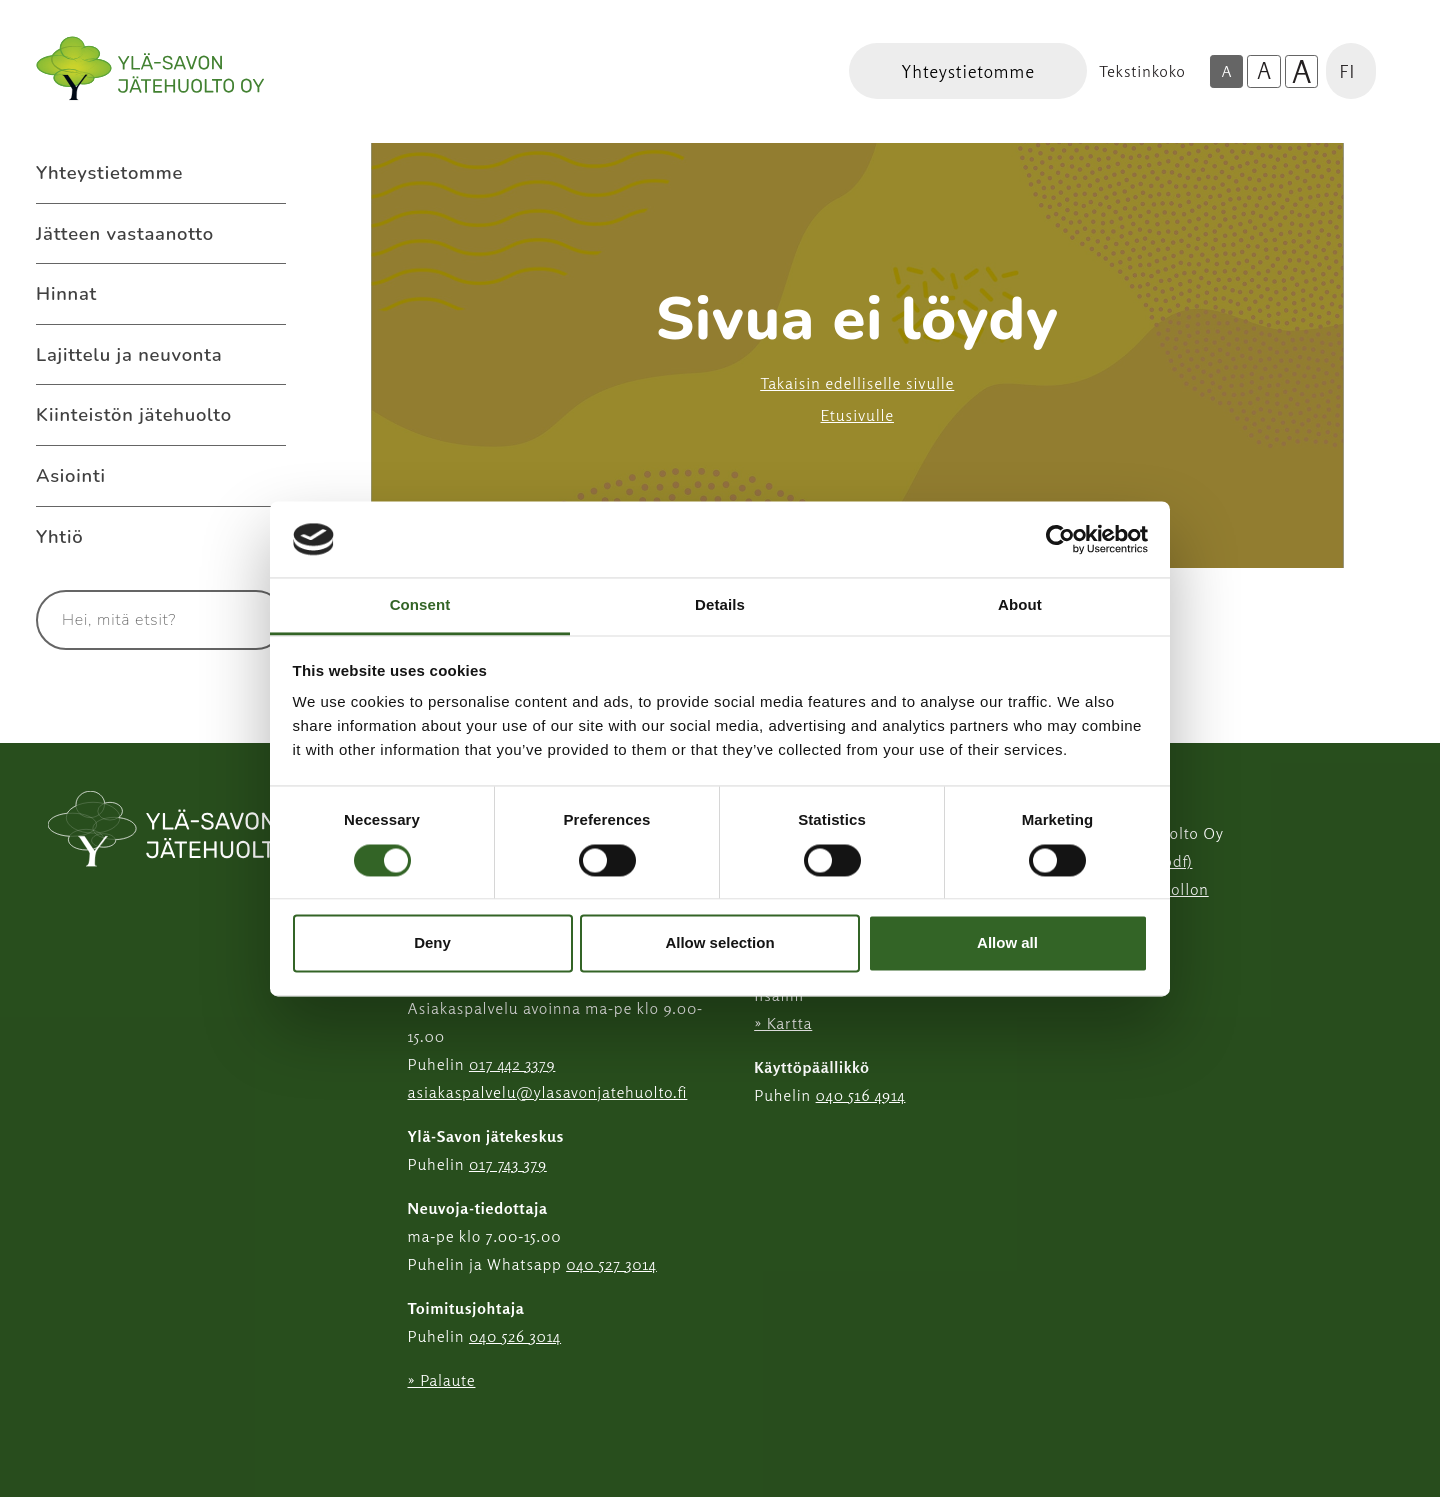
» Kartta (783, 1023)
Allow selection (719, 943)
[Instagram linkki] (416, 1429)
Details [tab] (720, 605)
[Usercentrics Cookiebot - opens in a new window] (1060, 539)
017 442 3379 (512, 1064)
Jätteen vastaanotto (125, 233)
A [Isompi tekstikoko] (1264, 70)
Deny (432, 943)
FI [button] (1347, 71)
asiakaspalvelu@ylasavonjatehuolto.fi (548, 1092)
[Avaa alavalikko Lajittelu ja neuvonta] (266, 355)
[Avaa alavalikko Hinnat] (266, 294)
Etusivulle (857, 415)
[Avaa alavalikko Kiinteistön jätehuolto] (266, 415)
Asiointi (71, 475)
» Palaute (442, 1380)
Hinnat (66, 293)
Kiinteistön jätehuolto (134, 414)
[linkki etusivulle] (188, 831)
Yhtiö (59, 536)
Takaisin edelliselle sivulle (857, 383)
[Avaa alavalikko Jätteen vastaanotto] (266, 234)
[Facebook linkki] (400, 1429)
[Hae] (247, 620)
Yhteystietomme (109, 172)
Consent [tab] (420, 605)
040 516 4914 (861, 1095)
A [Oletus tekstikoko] (1226, 71)
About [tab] (1020, 605)
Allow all (1007, 943)
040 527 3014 (611, 1264)
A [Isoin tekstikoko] (1302, 72)
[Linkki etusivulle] (150, 68)
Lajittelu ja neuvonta (129, 354)
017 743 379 (508, 1164)
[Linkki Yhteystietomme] (968, 71)
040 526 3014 (515, 1336)
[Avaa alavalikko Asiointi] (266, 476)
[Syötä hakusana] (124, 620)
